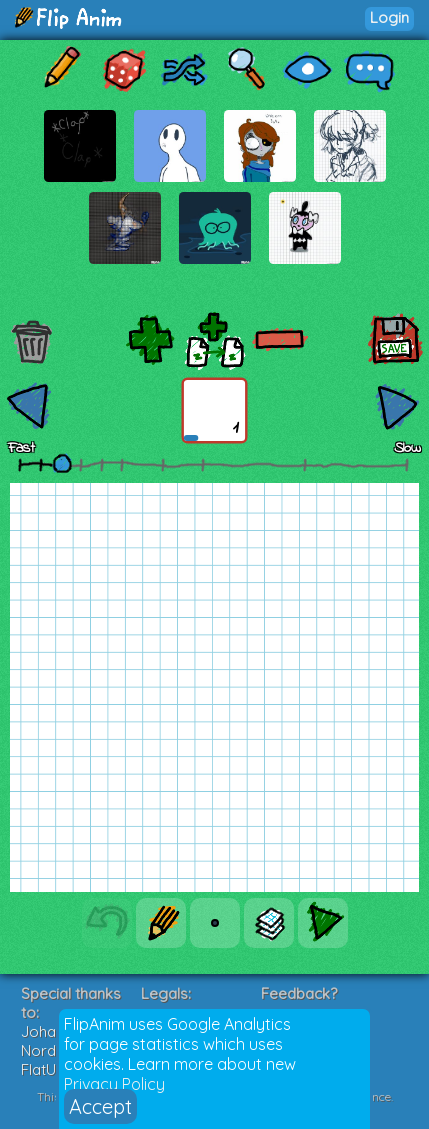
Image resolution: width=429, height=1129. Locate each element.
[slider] (62, 463)
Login (389, 17)
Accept (100, 1106)
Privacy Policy (114, 1084)
